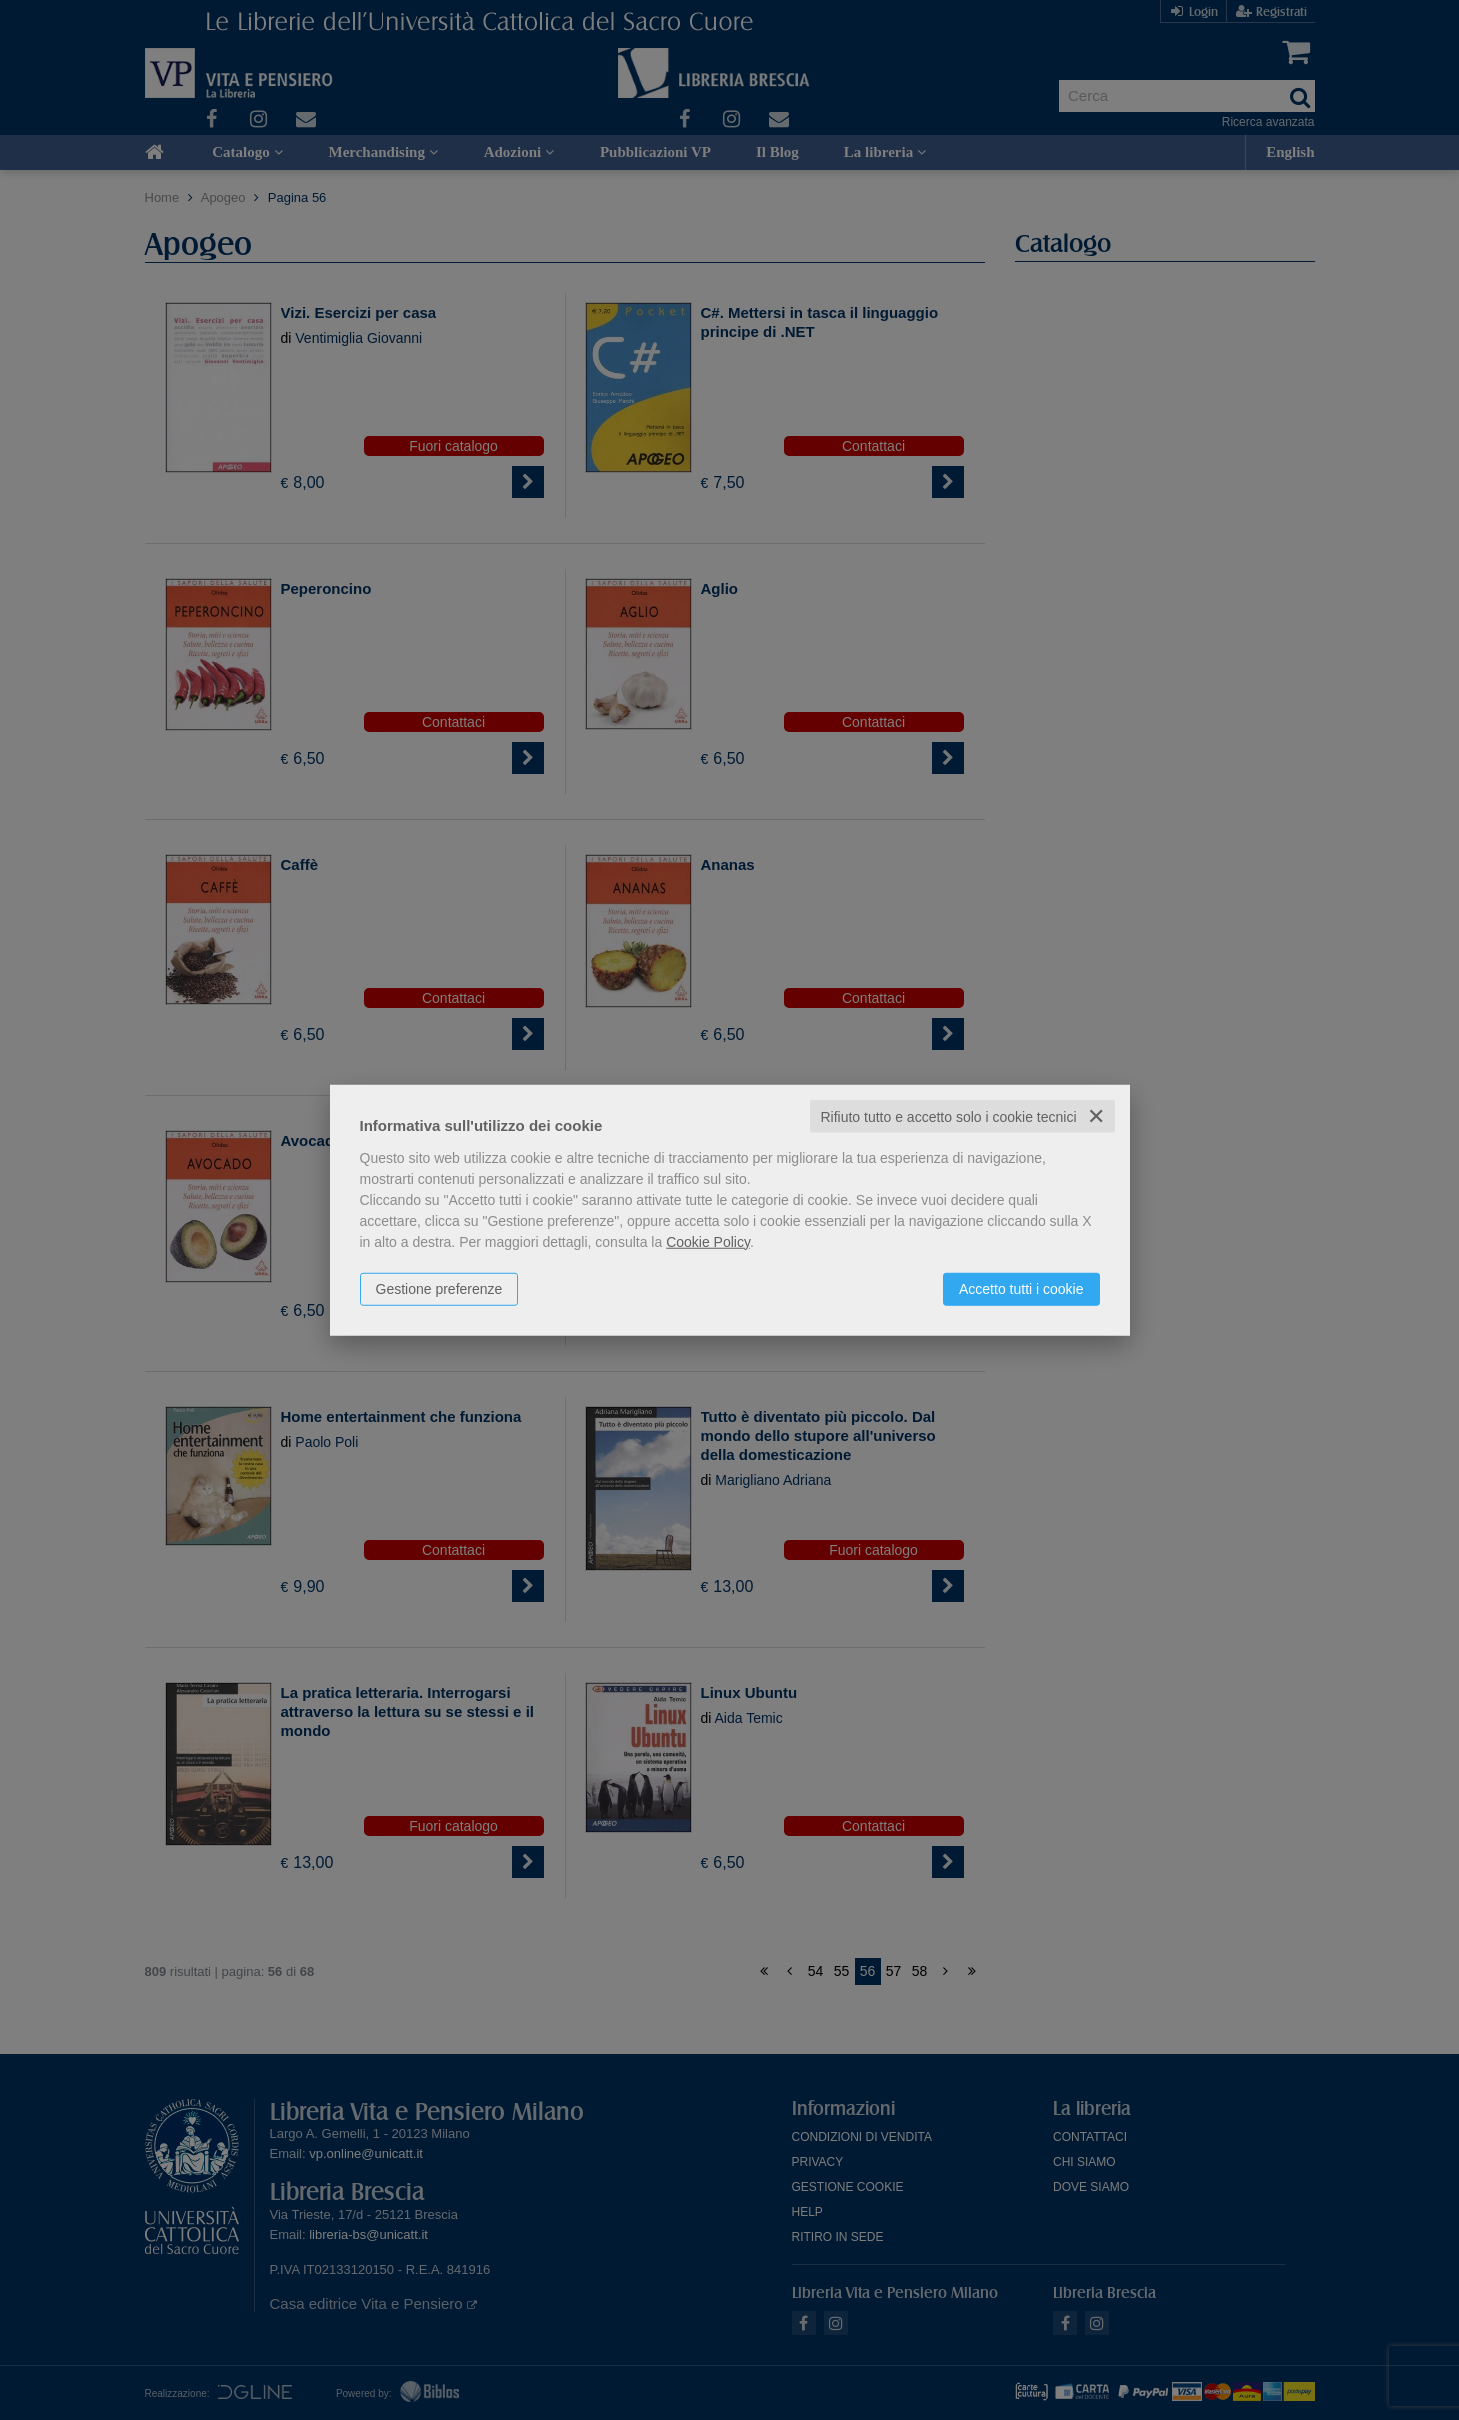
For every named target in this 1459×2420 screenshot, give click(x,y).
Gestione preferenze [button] (439, 1288)
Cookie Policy (708, 1241)
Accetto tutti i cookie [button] (1021, 1288)
